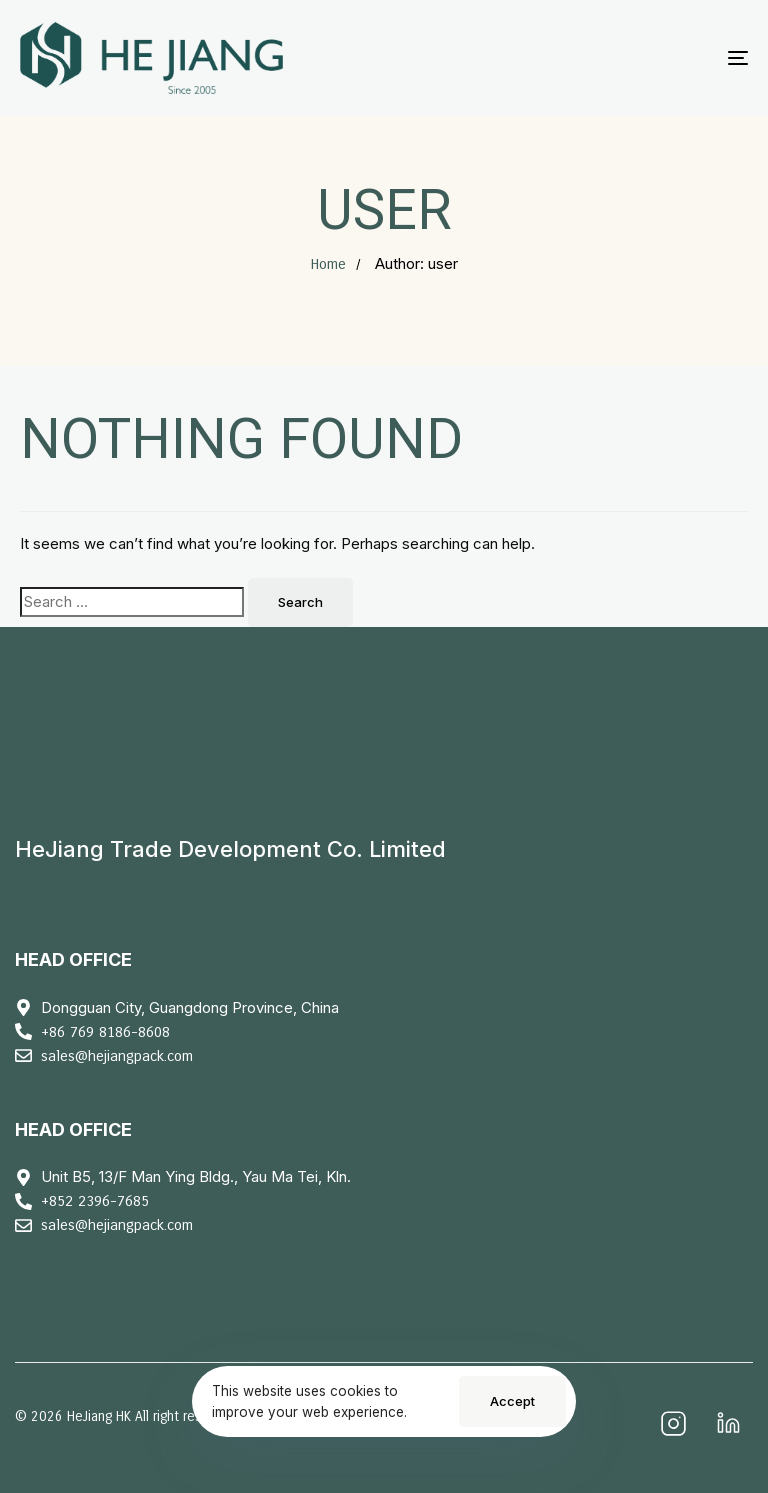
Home (328, 264)
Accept (512, 1401)
